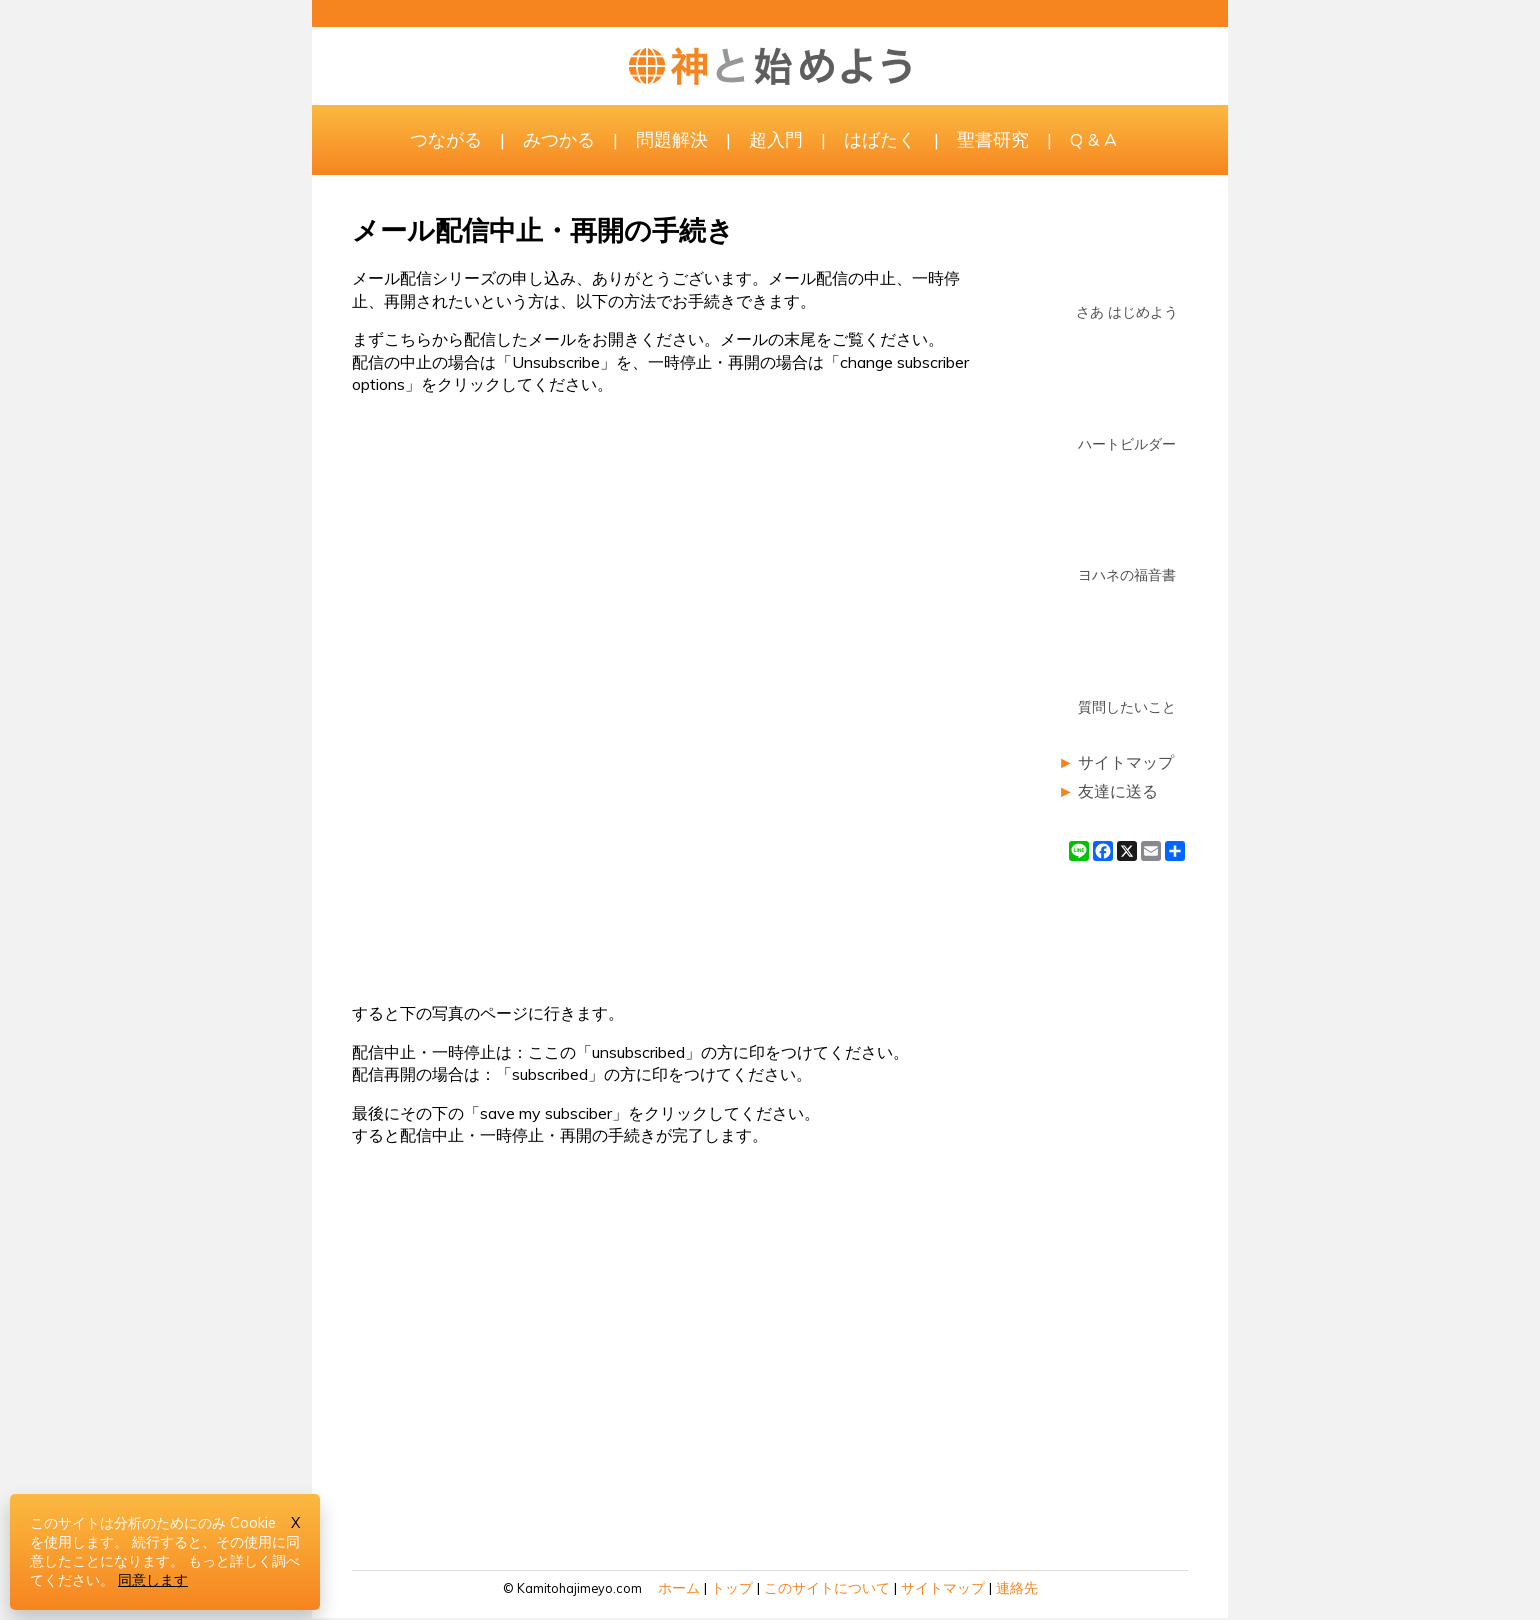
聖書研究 (993, 139)
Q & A (1093, 139)
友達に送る (1118, 791)
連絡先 (1017, 1588)
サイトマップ (1126, 762)
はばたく (880, 139)
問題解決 (672, 139)
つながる (446, 139)
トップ (732, 1588)
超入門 (776, 139)
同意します (153, 1580)
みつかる (559, 139)
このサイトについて (827, 1588)
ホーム (679, 1588)
